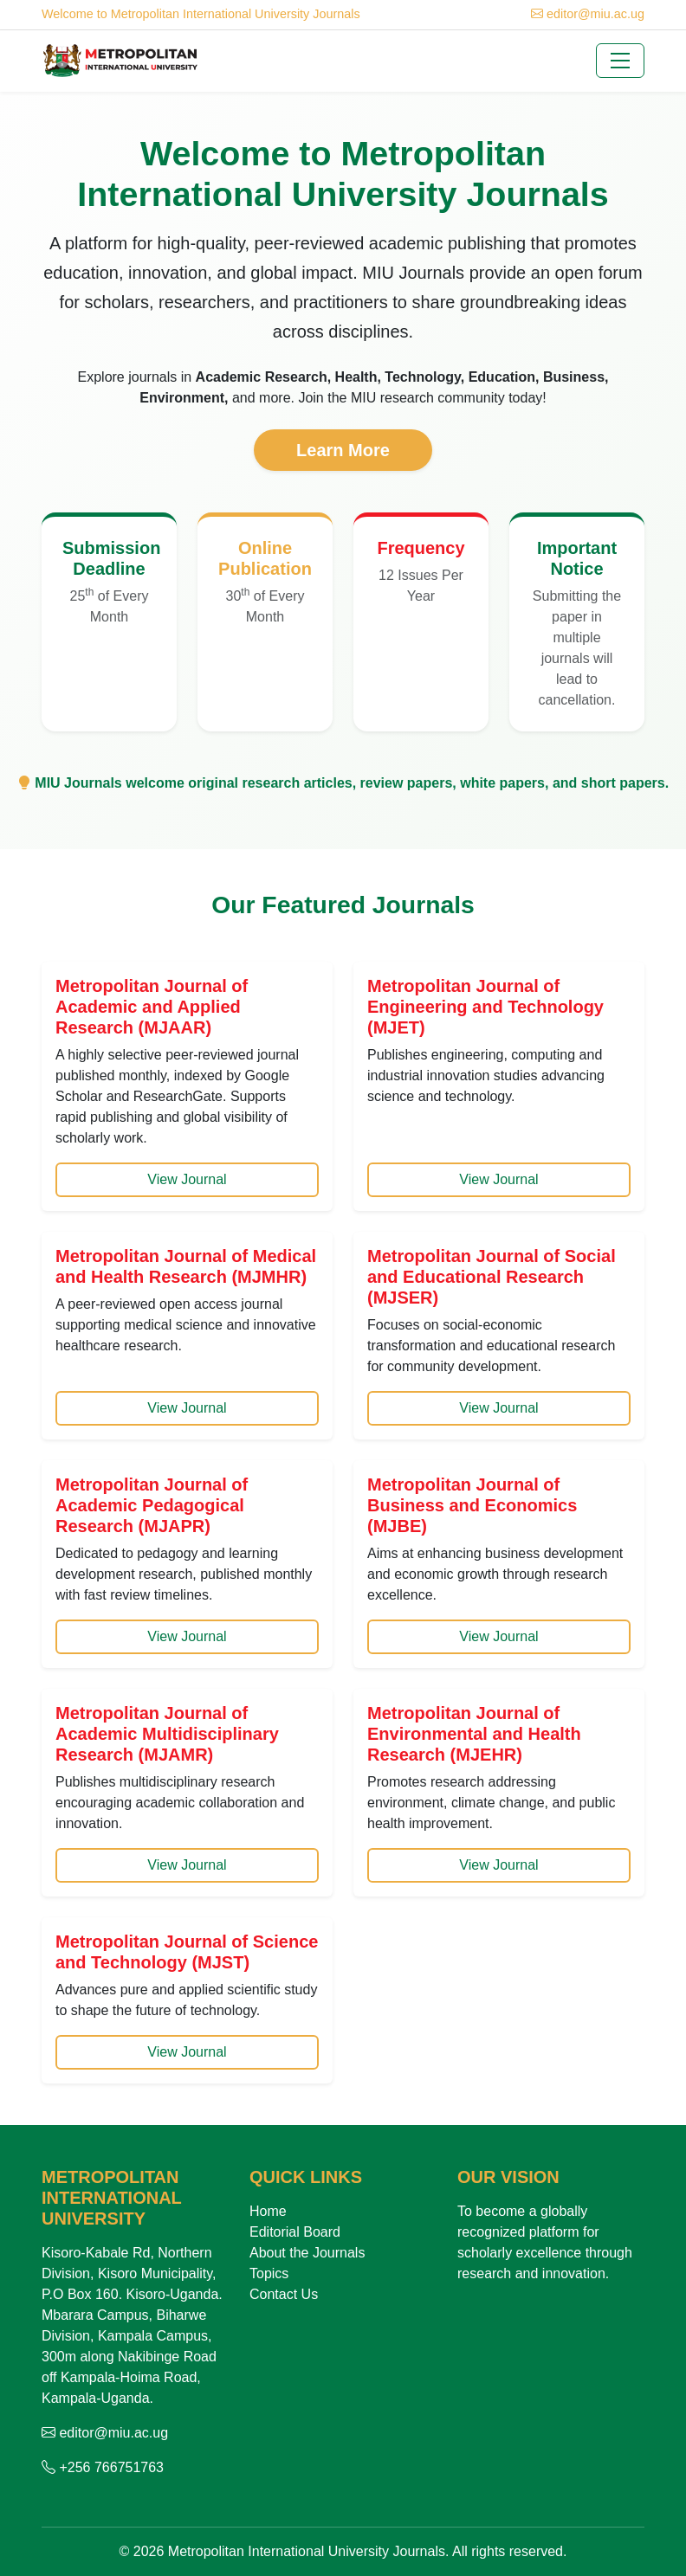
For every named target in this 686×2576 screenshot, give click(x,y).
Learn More (343, 450)
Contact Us (283, 2294)
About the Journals (307, 2252)
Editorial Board (294, 2232)
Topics (268, 2273)
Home (268, 2211)
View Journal (186, 1179)
